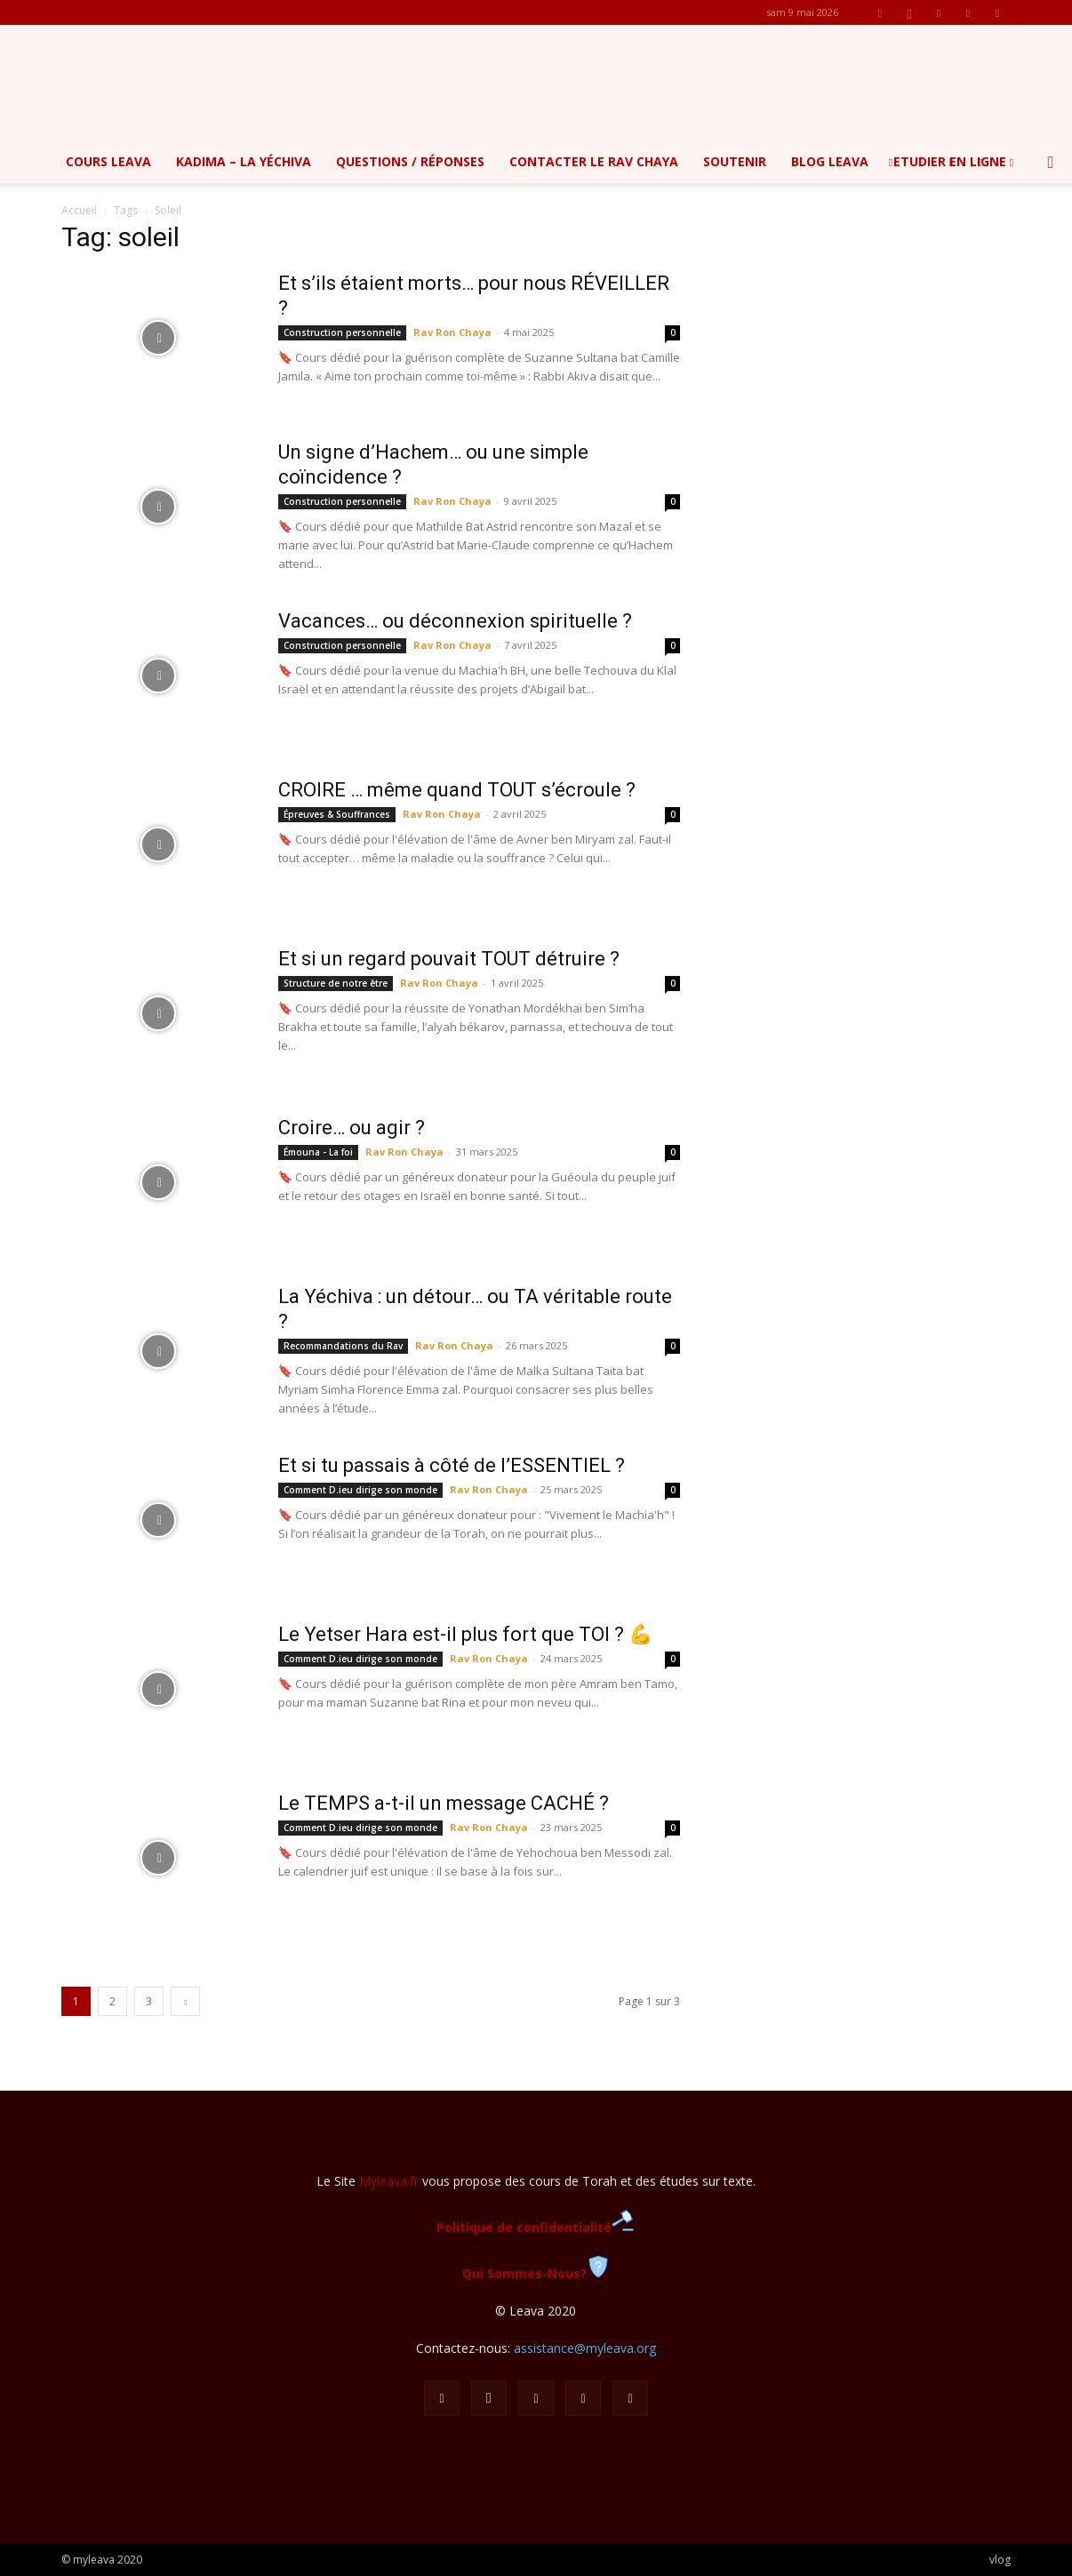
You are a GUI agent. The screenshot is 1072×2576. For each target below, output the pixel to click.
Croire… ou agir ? (351, 1127)
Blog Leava (829, 161)
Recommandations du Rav (343, 1346)
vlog (1000, 2559)
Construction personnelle (342, 332)
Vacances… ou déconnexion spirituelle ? (455, 621)
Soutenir (734, 161)
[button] (1050, 163)
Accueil (79, 210)
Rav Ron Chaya (452, 332)
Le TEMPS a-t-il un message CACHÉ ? (443, 1803)
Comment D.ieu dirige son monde (360, 1490)
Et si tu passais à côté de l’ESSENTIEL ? (451, 1465)
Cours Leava (108, 161)
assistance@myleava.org (585, 2348)
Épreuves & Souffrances (337, 814)
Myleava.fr (389, 2180)
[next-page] (185, 2001)
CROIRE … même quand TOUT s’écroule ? (457, 790)
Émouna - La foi (318, 1152)
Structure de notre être (336, 983)
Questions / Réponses (410, 161)
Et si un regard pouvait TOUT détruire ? (449, 959)
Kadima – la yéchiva (243, 161)
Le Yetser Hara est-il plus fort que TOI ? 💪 (465, 1634)
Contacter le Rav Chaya (593, 161)
